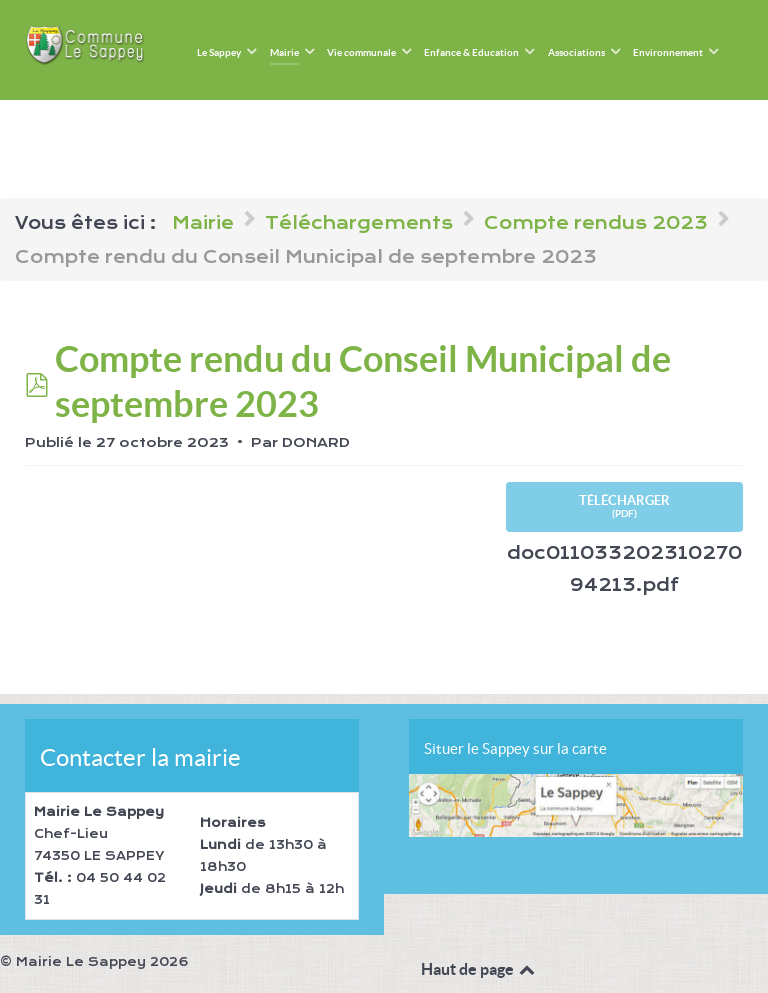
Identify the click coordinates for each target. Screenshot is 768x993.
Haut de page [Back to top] (479, 969)
